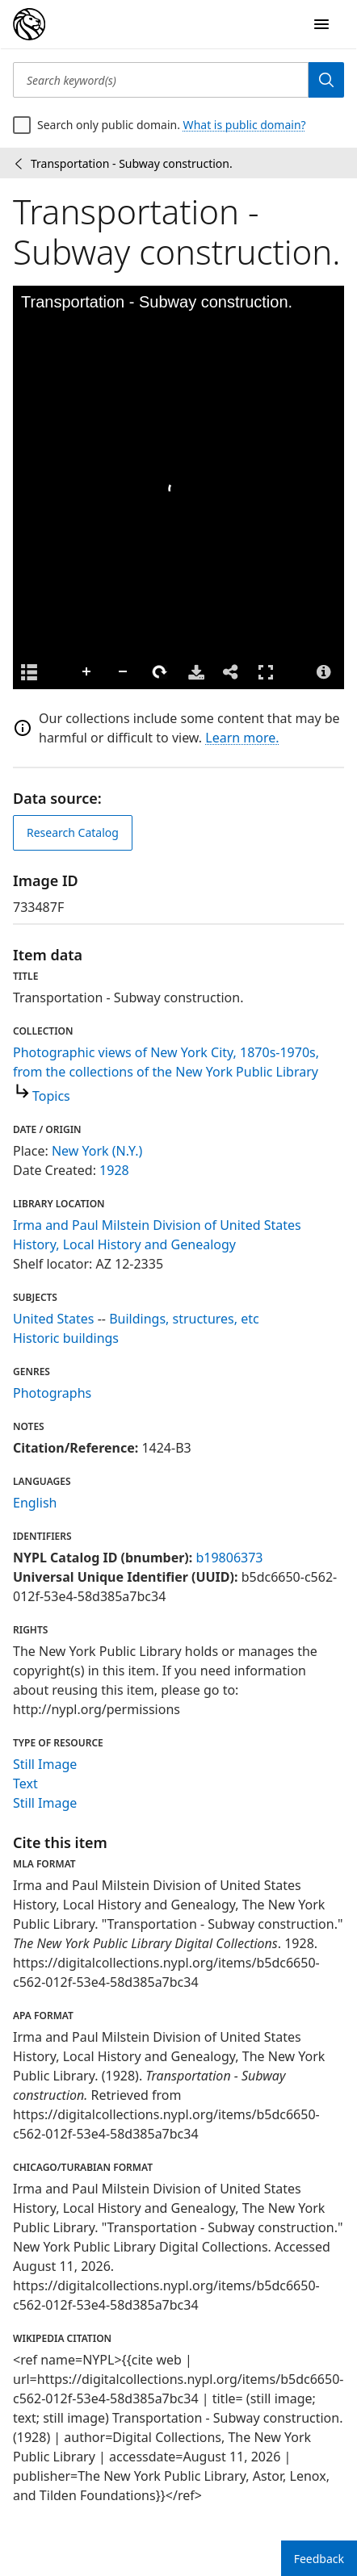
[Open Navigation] (321, 24)
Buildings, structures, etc (184, 1319)
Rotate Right (160, 672)
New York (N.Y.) (97, 1151)
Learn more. (242, 737)
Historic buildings (66, 1338)
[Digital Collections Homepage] (29, 24)
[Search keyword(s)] (161, 80)
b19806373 (228, 1557)
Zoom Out (123, 672)
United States (53, 1319)
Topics (51, 1096)
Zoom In (87, 672)
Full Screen (266, 671)
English (35, 1503)
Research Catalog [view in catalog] (73, 832)
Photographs (52, 1393)
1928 (114, 1170)
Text (25, 1783)
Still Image (45, 1764)
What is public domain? (244, 124)
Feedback (319, 2558)
